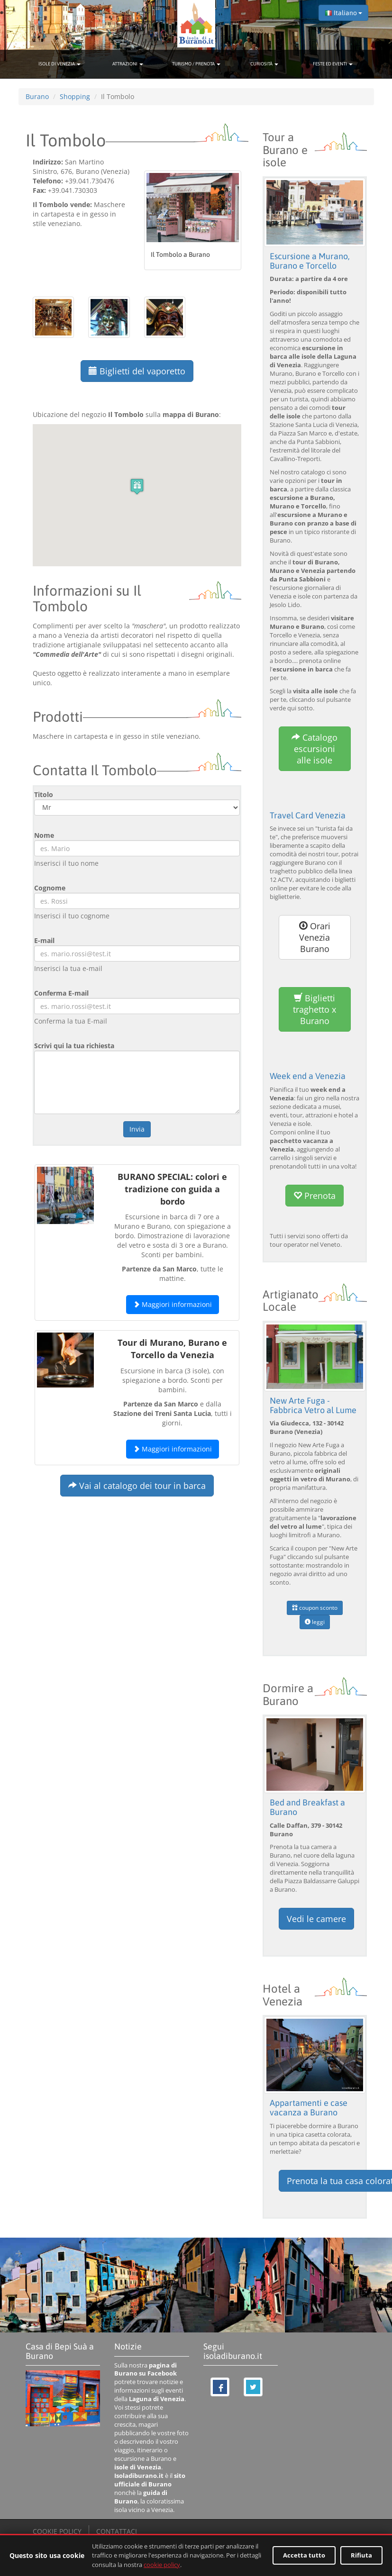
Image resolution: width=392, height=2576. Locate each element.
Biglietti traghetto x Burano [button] (314, 1009)
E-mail (44, 940)
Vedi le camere (316, 1918)
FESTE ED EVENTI (333, 63)
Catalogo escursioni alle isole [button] (314, 749)
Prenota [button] (314, 1195)
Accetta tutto (304, 2555)
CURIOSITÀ (264, 63)
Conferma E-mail (61, 993)
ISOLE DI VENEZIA (59, 63)
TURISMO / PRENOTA (196, 63)
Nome (44, 835)
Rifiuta (361, 2555)
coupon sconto (314, 1608)
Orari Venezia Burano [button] (314, 937)
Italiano (343, 13)
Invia (137, 1129)
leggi (315, 1622)
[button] (137, 486)
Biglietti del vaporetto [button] (137, 371)
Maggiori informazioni (172, 1304)
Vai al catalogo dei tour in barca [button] (137, 1485)
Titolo (43, 794)
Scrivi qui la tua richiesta (74, 1045)
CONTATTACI (116, 2531)
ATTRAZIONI (127, 63)
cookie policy (162, 2564)
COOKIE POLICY (57, 2531)
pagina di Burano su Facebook (145, 2369)
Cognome (49, 887)
